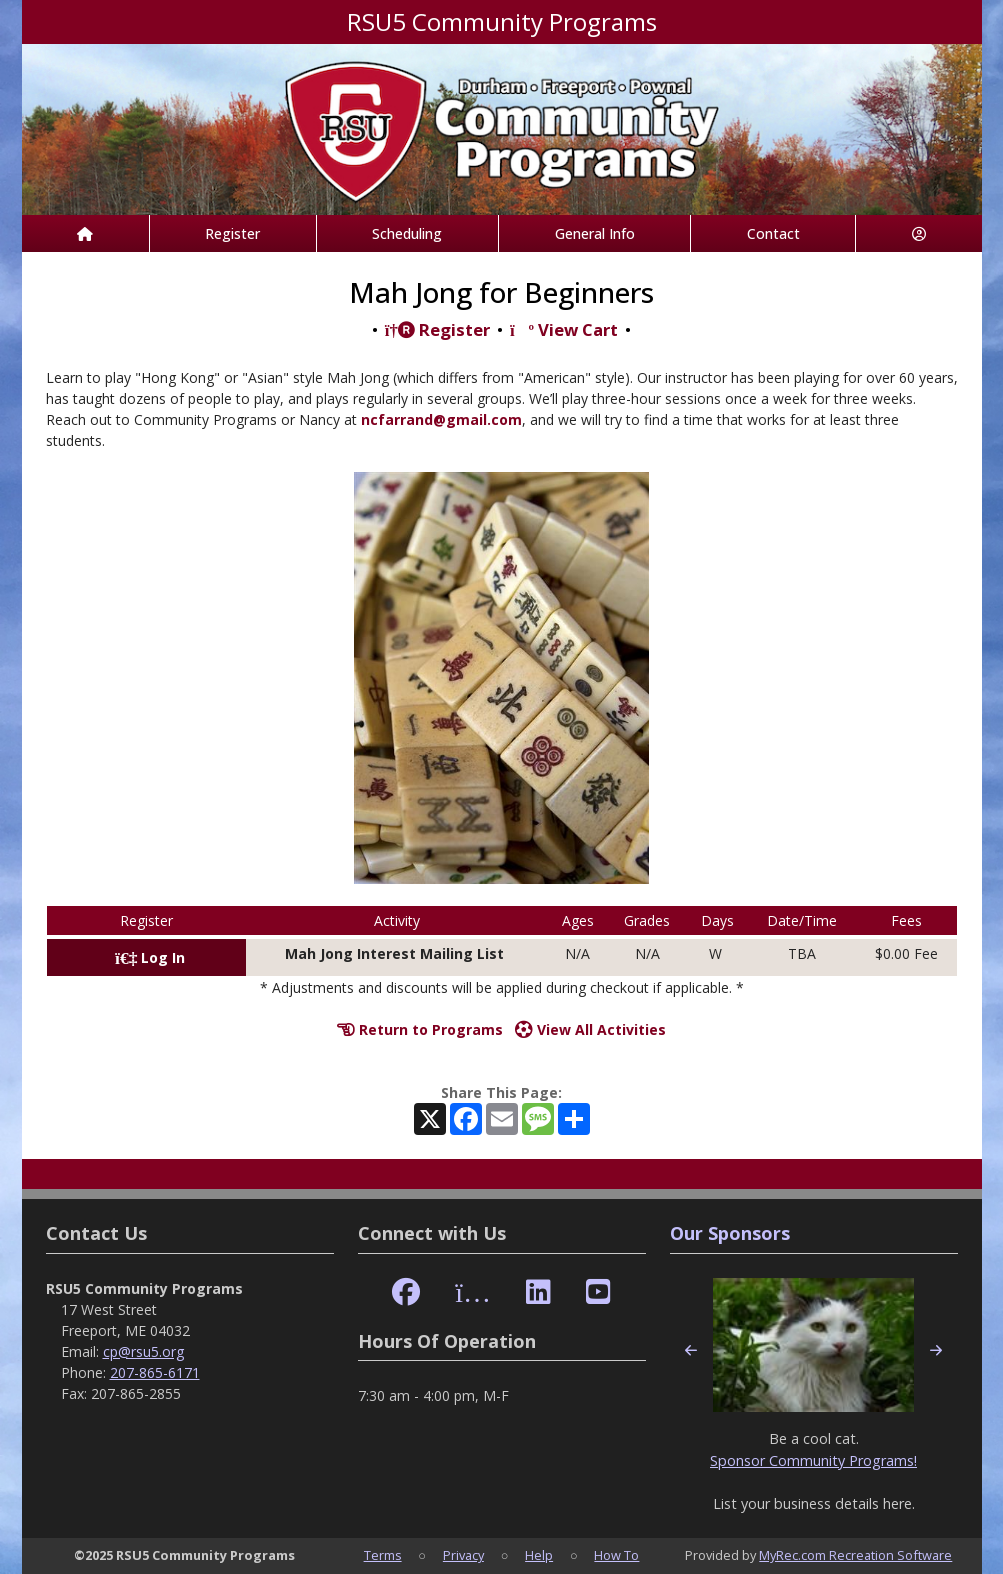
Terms (383, 1555)
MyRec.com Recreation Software (855, 1555)
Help (539, 1555)
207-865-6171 (155, 1372)
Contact (773, 233)
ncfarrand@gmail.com (441, 419)
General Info (595, 233)
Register (232, 233)
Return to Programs (420, 1029)
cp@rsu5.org (143, 1351)
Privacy (463, 1555)
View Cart (564, 329)
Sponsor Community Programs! (813, 1460)
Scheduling (407, 233)
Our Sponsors (730, 1233)
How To (616, 1555)
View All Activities (590, 1029)
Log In (150, 957)
